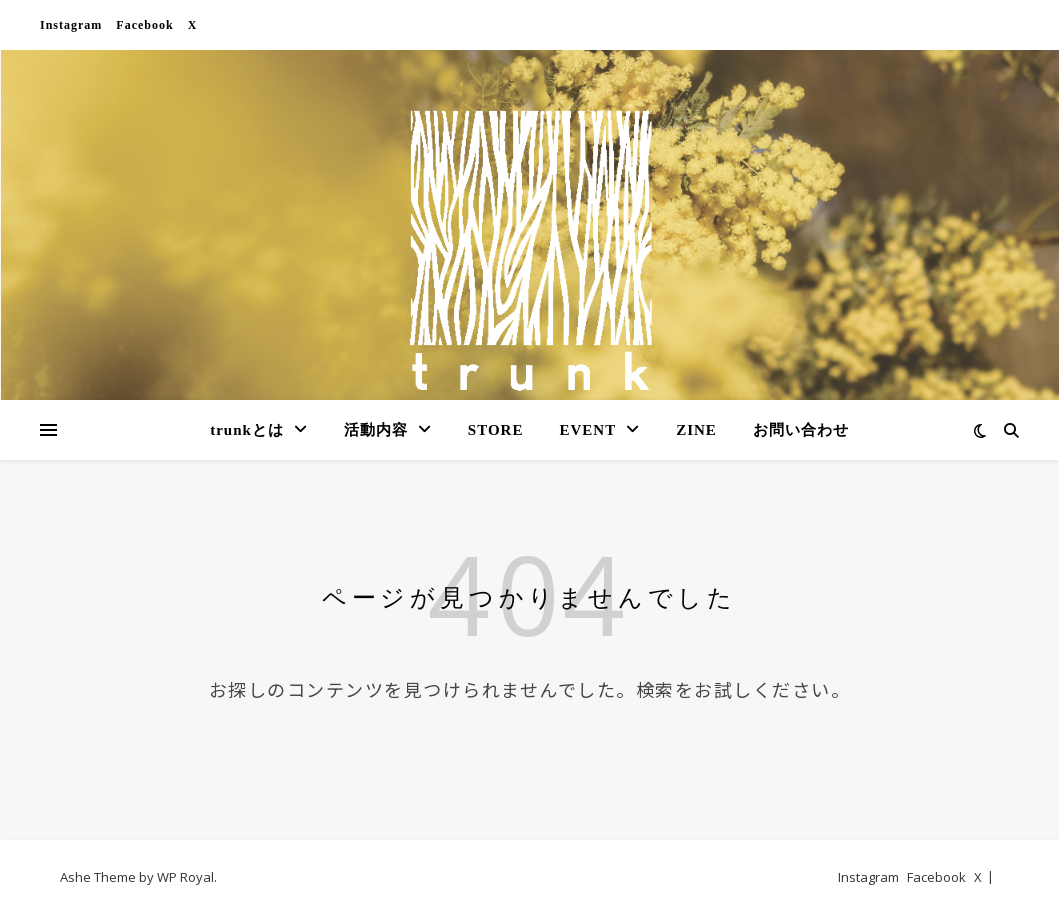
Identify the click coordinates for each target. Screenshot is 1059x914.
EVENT (587, 430)
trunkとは (247, 430)
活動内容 (376, 430)
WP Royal (185, 877)
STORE (496, 430)
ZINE (696, 430)
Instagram (71, 25)
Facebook (144, 25)
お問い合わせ (801, 430)
